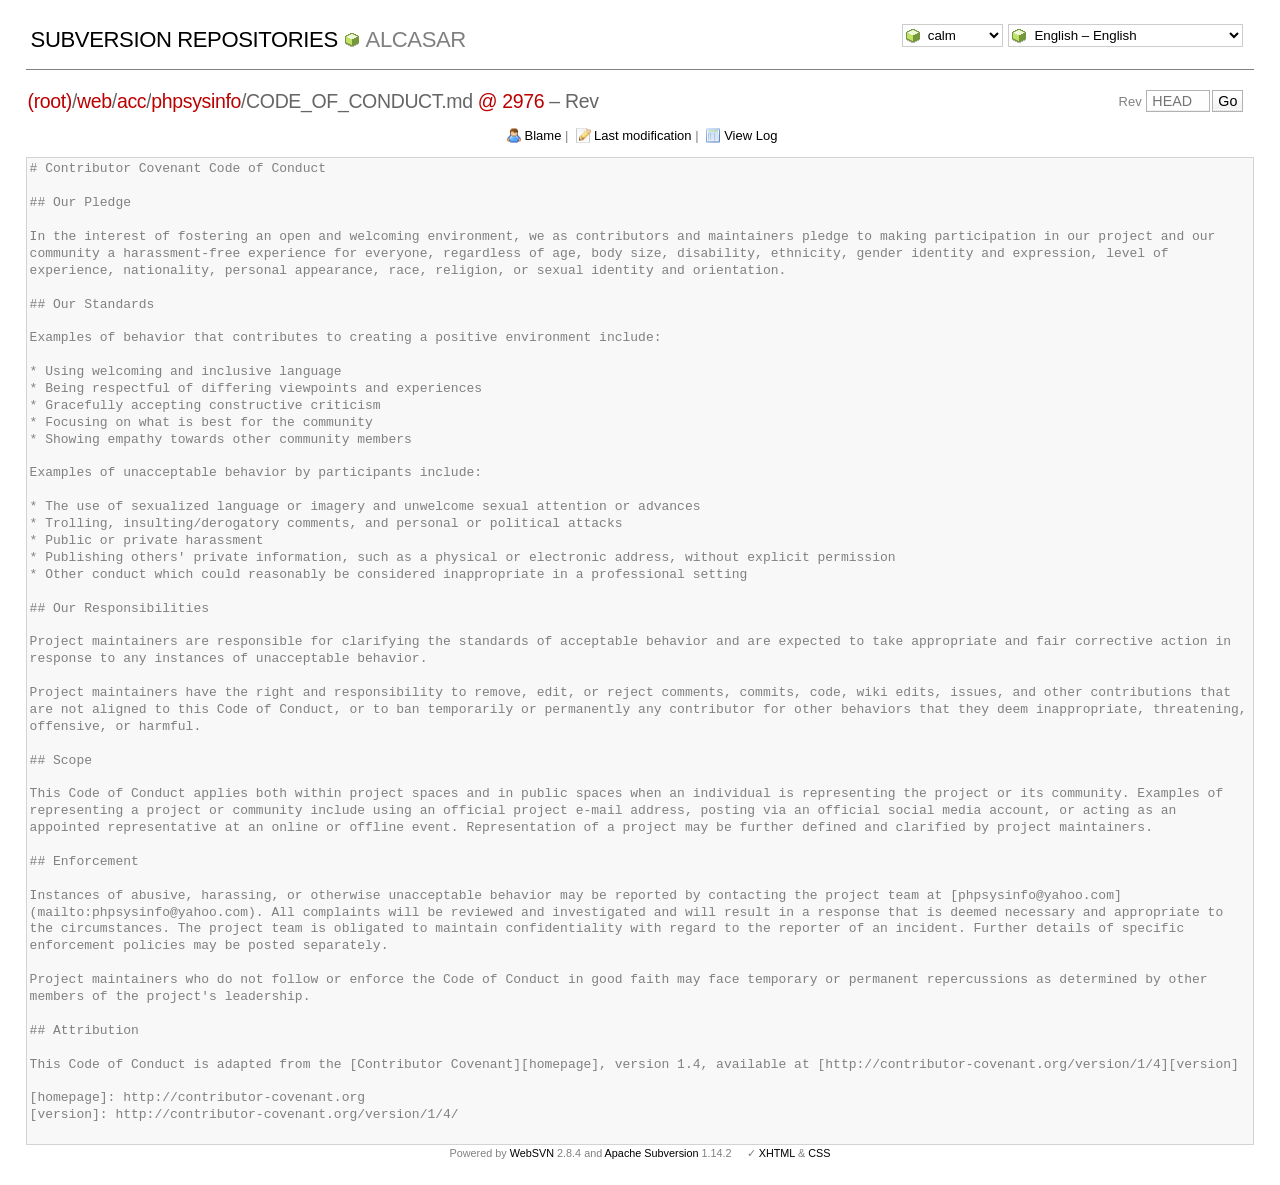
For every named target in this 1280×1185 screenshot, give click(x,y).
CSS (819, 1153)
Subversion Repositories (184, 39)
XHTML (777, 1153)
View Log (750, 135)
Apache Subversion (652, 1153)
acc (131, 101)
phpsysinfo (196, 101)
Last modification (643, 135)
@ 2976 (511, 101)
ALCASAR (416, 39)
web (94, 101)
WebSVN (532, 1153)
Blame (543, 135)
